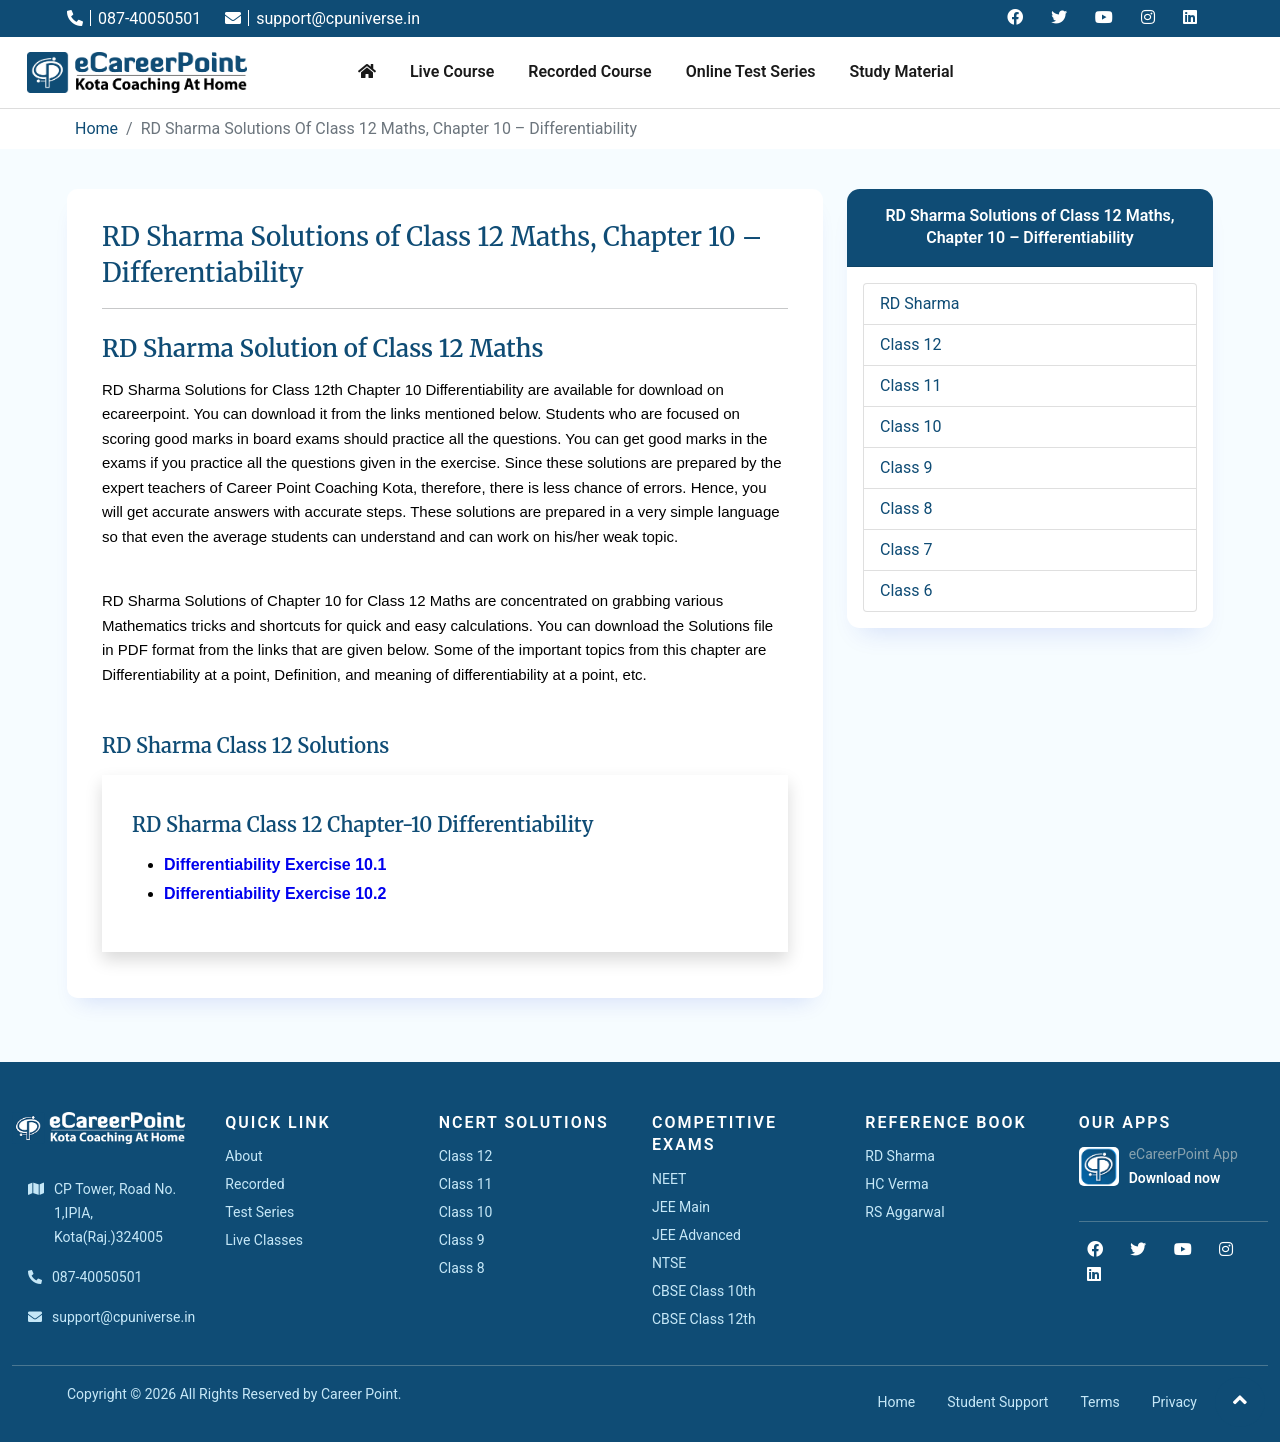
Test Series (259, 1212)
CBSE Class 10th (704, 1291)
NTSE (669, 1263)
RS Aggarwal (904, 1212)
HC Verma (896, 1184)
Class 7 (906, 549)
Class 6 (906, 590)
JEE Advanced (696, 1235)
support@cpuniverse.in (322, 18)
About (243, 1156)
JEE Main (681, 1207)
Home (96, 128)
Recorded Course (589, 71)
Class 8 (906, 508)
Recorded (254, 1184)
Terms (1099, 1402)
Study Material (901, 71)
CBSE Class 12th (704, 1319)
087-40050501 (134, 18)
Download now (1175, 1178)
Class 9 (906, 467)
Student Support (997, 1402)
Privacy (1174, 1402)
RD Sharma (920, 303)
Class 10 (910, 426)
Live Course (452, 71)
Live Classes (264, 1240)
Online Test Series (751, 71)
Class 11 (910, 385)
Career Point (359, 1394)
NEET (669, 1179)
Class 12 (910, 344)
